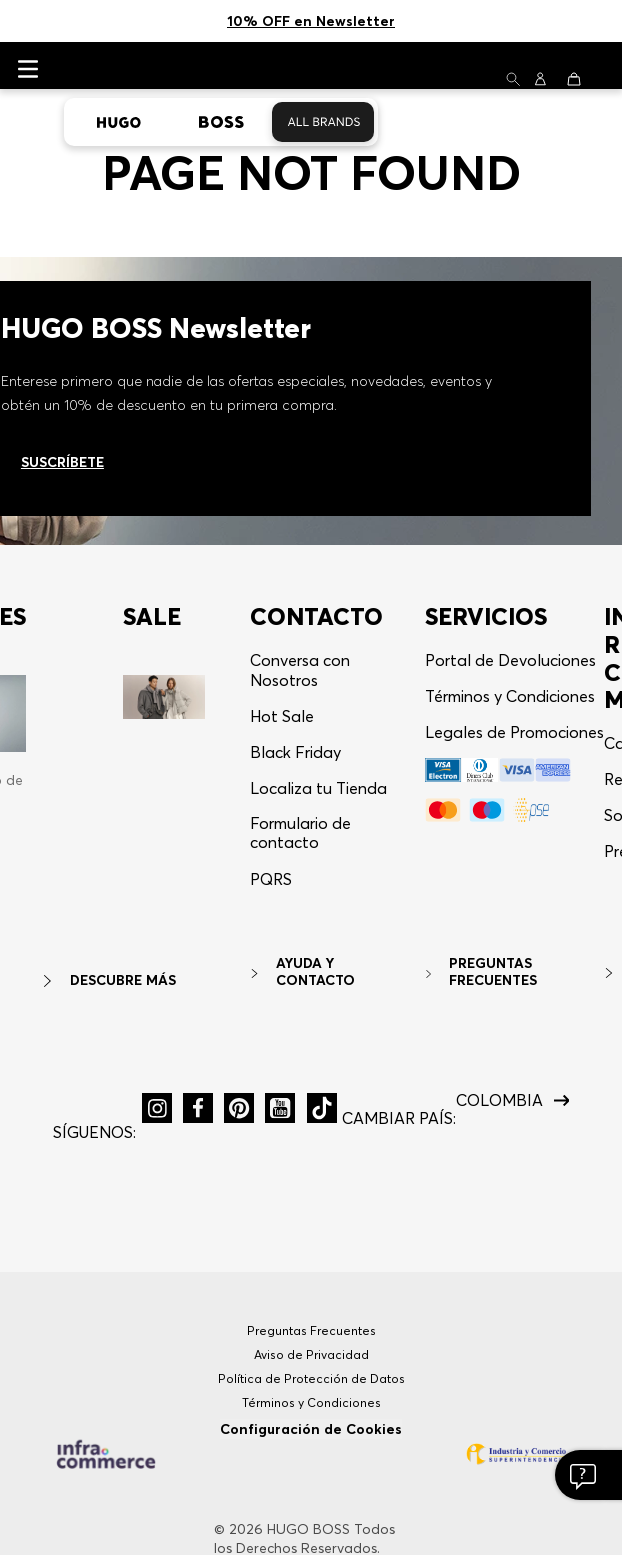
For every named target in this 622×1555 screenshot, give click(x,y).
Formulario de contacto (300, 748)
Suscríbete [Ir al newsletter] (62, 378)
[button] (271, 803)
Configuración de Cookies (311, 1345)
